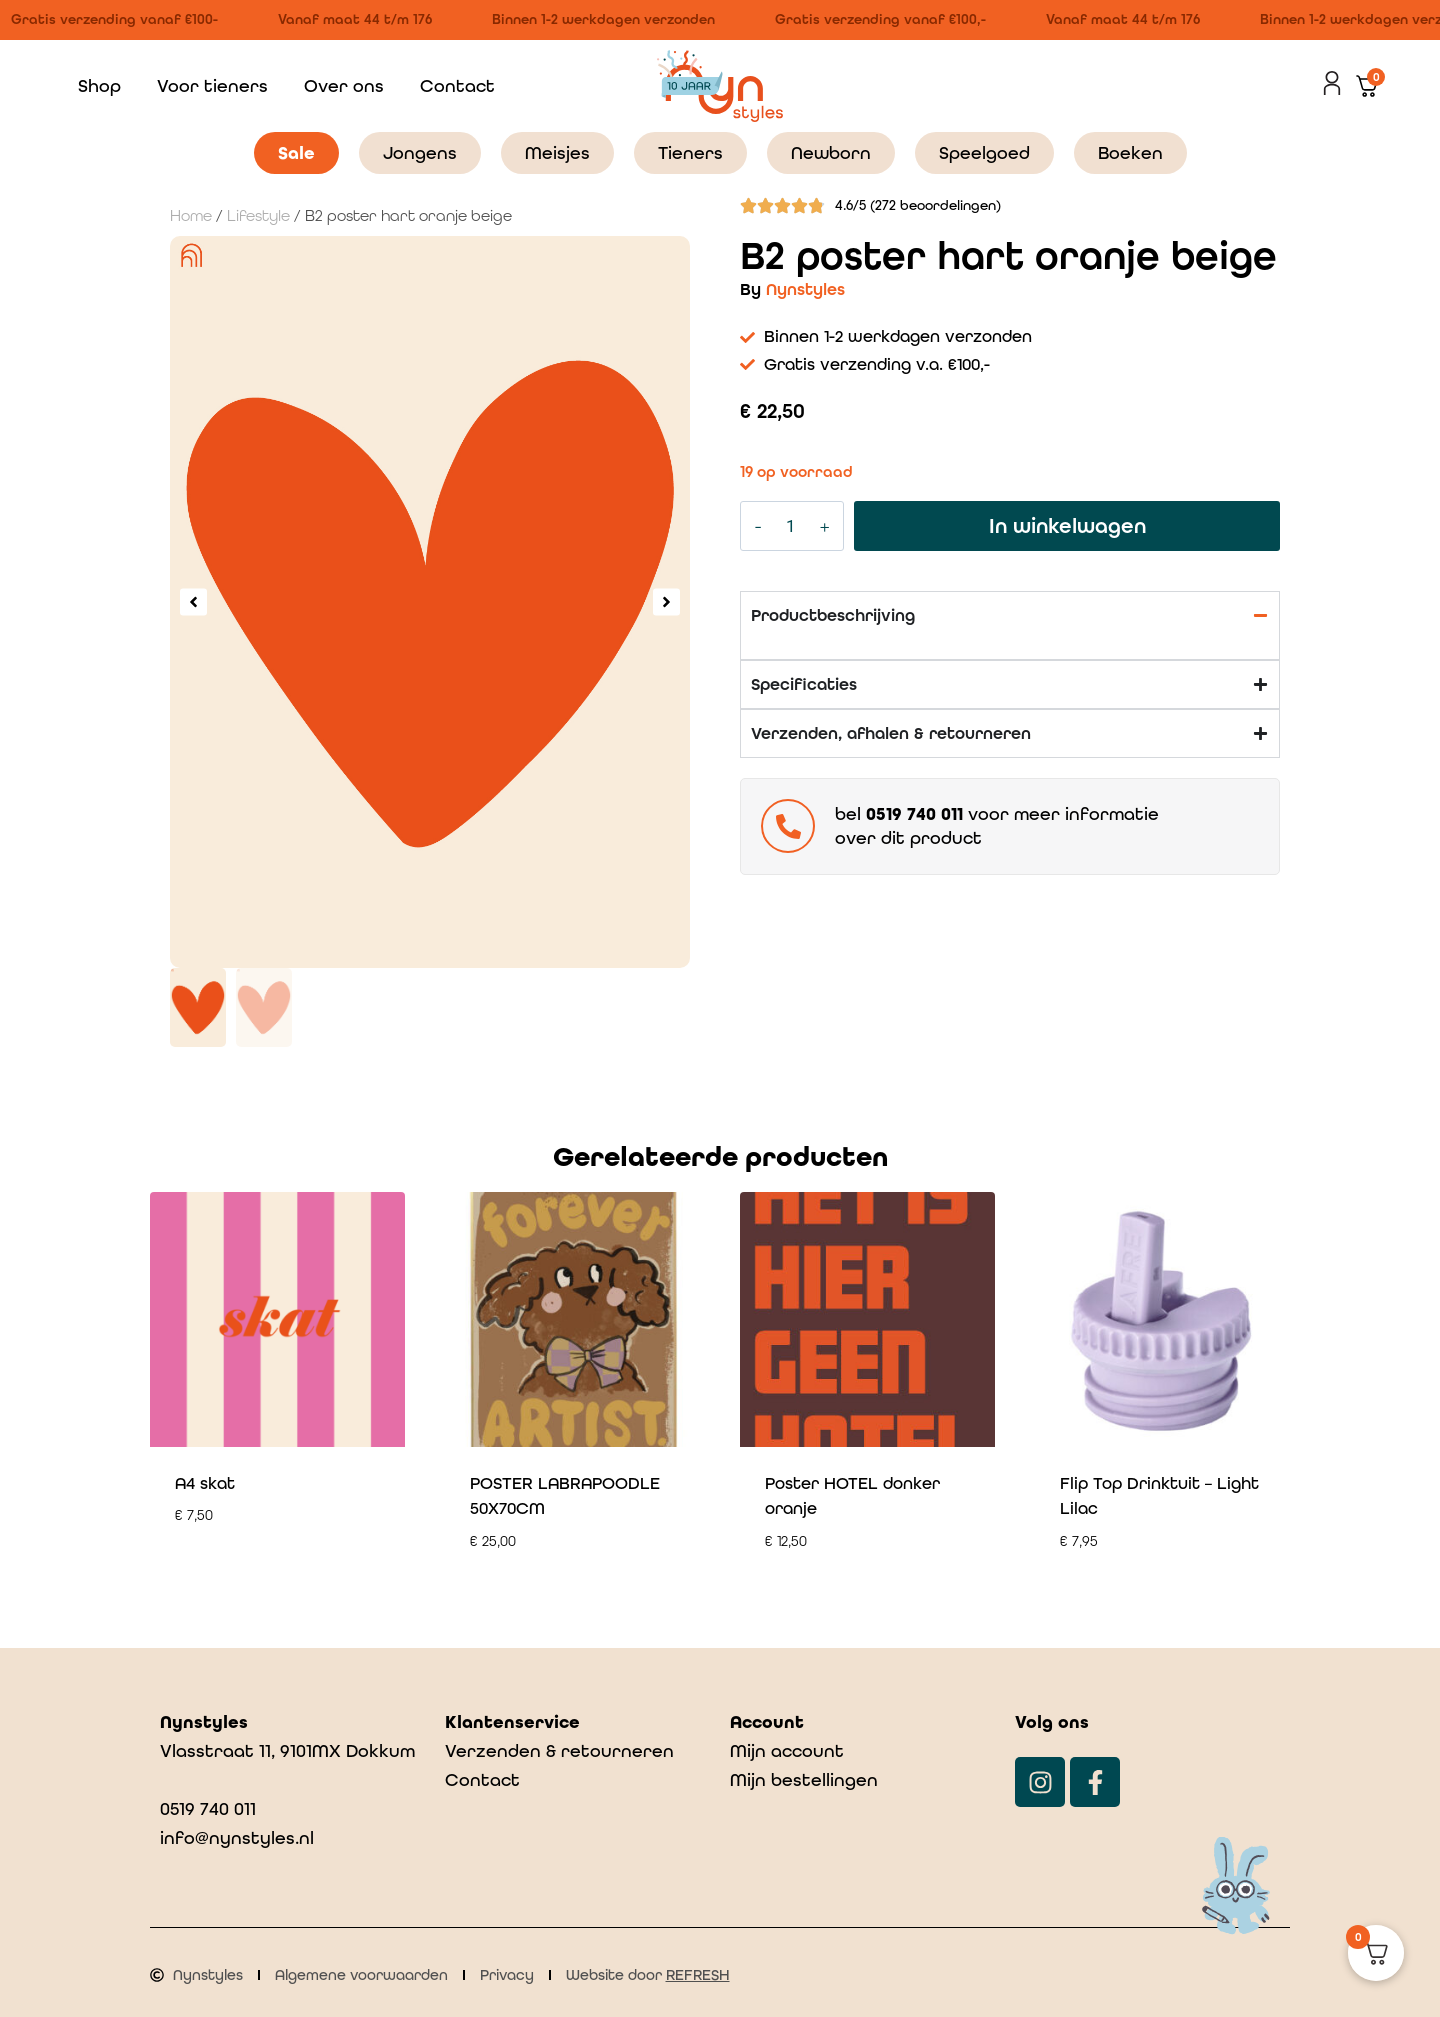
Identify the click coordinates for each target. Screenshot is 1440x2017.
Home (191, 216)
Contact (457, 85)
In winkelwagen (1067, 525)
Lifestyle (258, 216)
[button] (193, 601)
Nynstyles (805, 289)
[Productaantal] (791, 526)
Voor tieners (212, 85)
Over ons (344, 85)
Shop (99, 85)
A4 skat (205, 1483)
